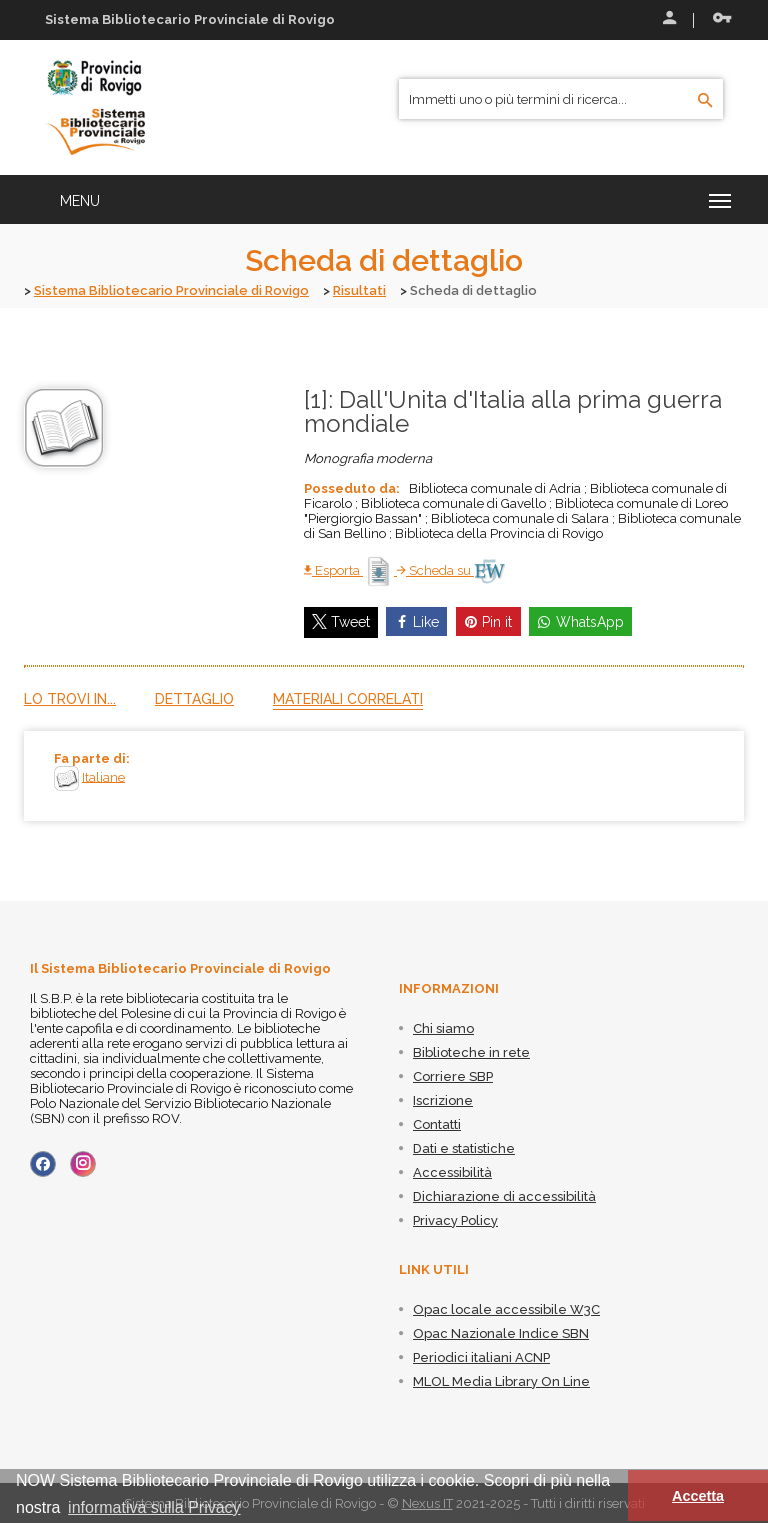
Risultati (359, 290)
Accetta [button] (698, 1496)
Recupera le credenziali (722, 18)
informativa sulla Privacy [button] (154, 1507)
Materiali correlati (348, 698)
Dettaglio (194, 698)
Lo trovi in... (70, 698)
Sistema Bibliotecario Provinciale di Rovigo (171, 290)
